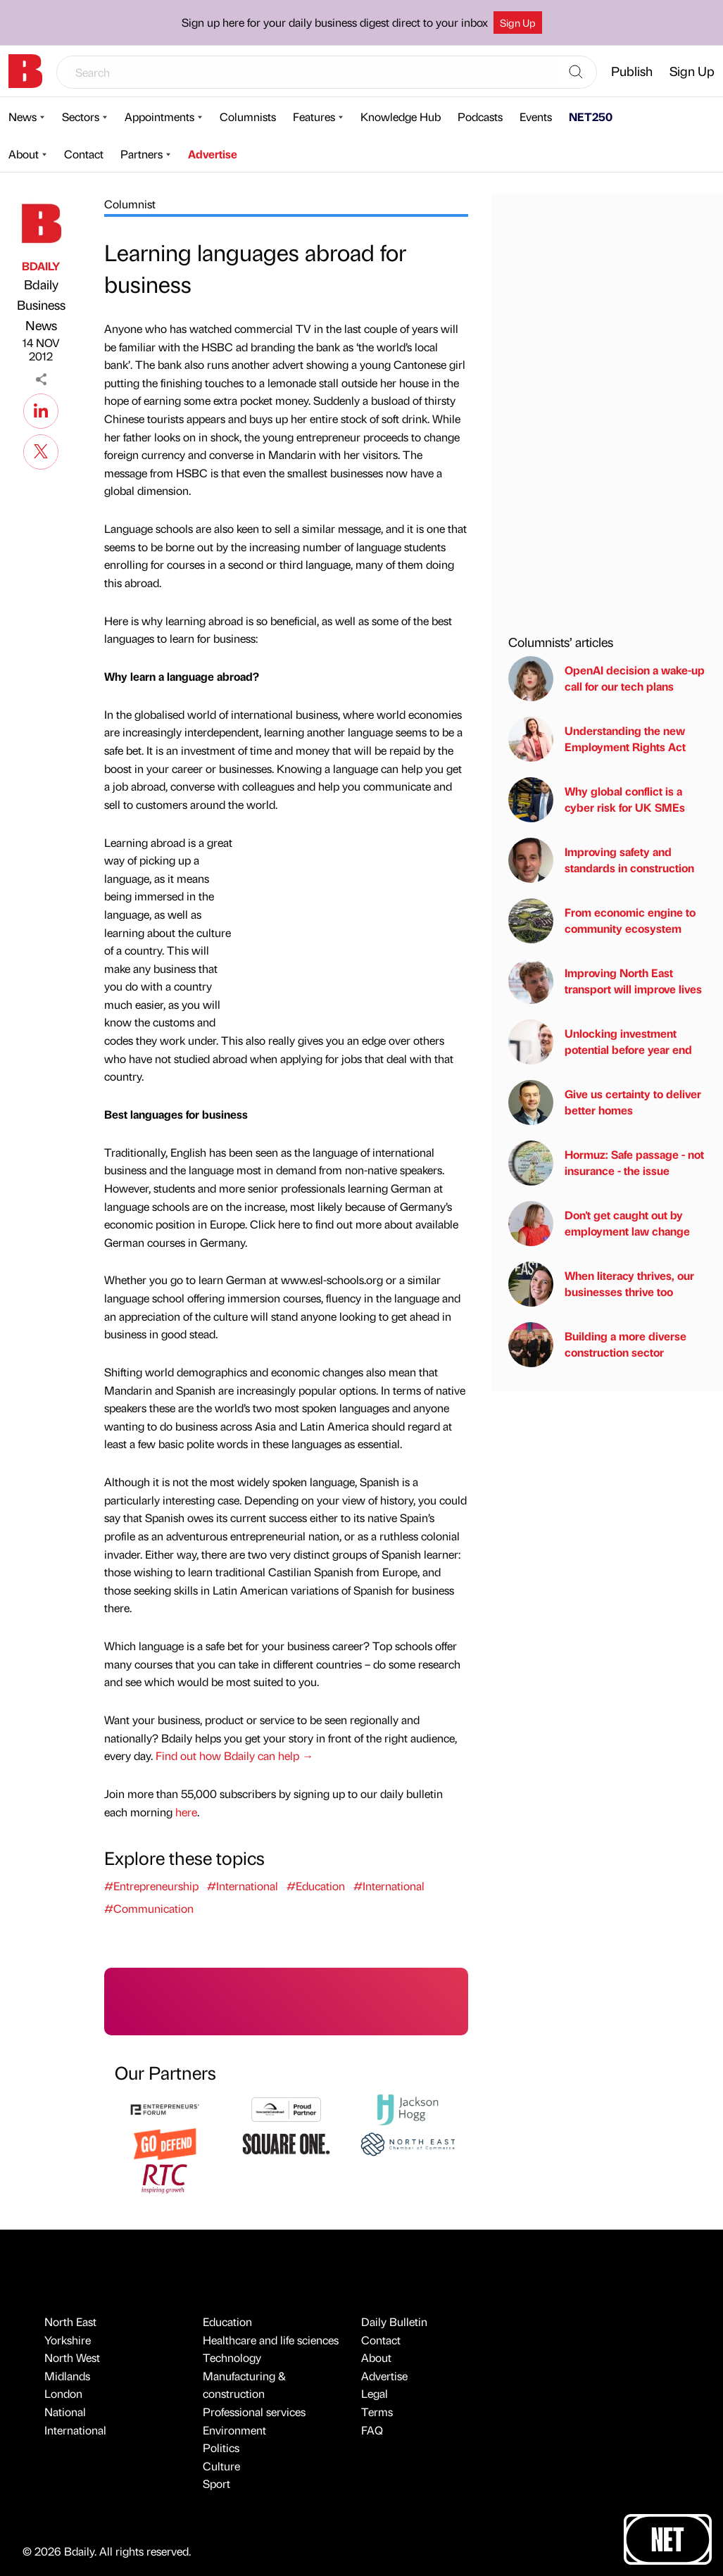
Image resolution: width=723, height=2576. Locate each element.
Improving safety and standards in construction (601, 860)
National (65, 2411)
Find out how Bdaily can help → (234, 1755)
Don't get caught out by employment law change (599, 1223)
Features (314, 116)
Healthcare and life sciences (271, 2339)
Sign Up (518, 22)
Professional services (254, 2411)
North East (70, 2321)
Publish (632, 71)
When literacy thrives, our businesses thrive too (601, 1284)
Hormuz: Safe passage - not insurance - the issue (606, 1163)
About (23, 153)
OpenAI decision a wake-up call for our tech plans (606, 678)
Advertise (212, 153)
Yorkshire (67, 2339)
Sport (216, 2483)
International (75, 2430)
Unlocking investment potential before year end (600, 1041)
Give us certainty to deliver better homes (604, 1102)
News (22, 116)
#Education (316, 1885)
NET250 (590, 116)
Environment (234, 2430)
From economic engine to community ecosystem (602, 920)
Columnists (248, 116)
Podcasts (480, 116)
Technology (232, 2357)
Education (227, 2321)
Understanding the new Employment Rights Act (597, 739)
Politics (221, 2447)
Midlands (67, 2375)
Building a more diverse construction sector (597, 1344)
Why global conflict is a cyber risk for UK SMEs (596, 799)
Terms (377, 2411)
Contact (83, 153)
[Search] (575, 72)
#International (242, 1885)
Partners (141, 153)
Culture (221, 2465)
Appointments (159, 116)
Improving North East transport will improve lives (605, 981)
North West (72, 2357)
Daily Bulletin (394, 2321)
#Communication (149, 1908)
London (63, 2393)
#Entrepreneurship (151, 1885)
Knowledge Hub (400, 116)
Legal (374, 2393)
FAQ (372, 2430)
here (186, 1811)
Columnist (130, 203)
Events (536, 116)
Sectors (80, 116)
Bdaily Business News (41, 304)
